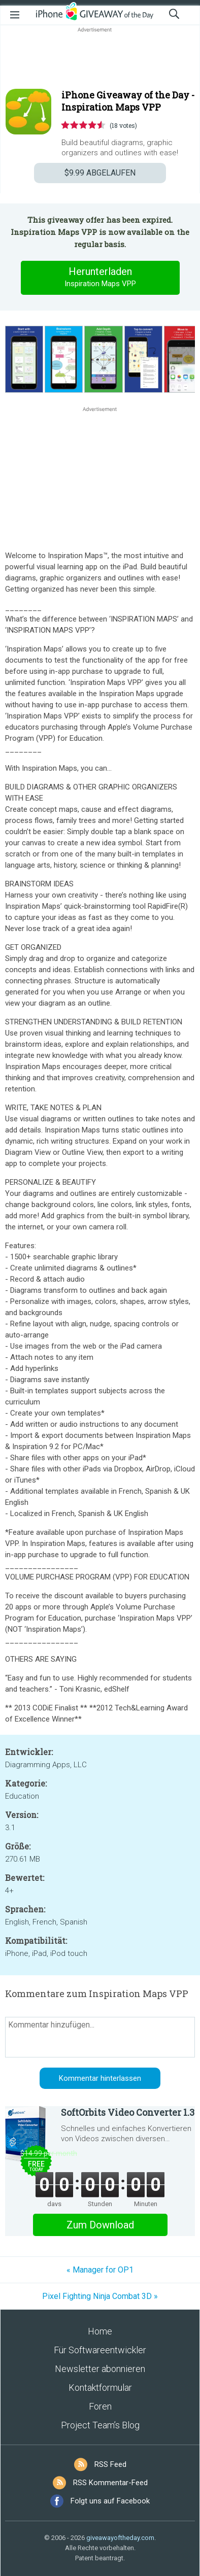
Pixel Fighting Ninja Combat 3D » (100, 2296)
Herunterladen (100, 277)
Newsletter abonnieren (100, 2368)
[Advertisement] (100, 58)
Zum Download (100, 2225)
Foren (100, 2406)
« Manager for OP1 (100, 2270)
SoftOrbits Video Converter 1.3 (127, 2112)
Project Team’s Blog (100, 2425)
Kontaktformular (100, 2387)
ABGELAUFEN (100, 173)
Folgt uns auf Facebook (110, 2500)
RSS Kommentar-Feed (110, 2482)
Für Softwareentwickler (100, 2350)
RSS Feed (110, 2464)
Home (100, 2331)
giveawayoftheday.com (120, 2537)
